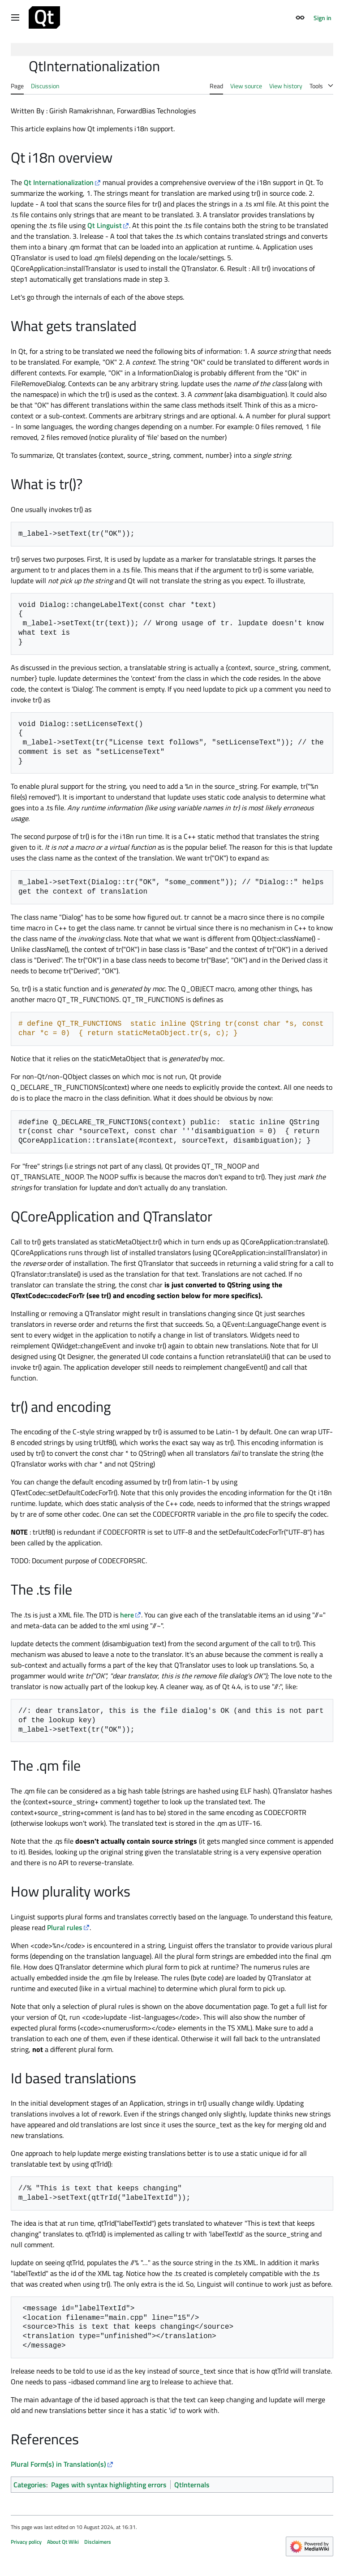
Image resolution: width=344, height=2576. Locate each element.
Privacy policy (26, 2541)
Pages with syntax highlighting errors (109, 2484)
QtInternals (192, 2484)
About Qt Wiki (63, 2541)
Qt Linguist (104, 225)
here (127, 1614)
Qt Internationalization (59, 182)
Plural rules (64, 1927)
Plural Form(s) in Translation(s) (58, 2464)
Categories (29, 2484)
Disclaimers (97, 2541)
